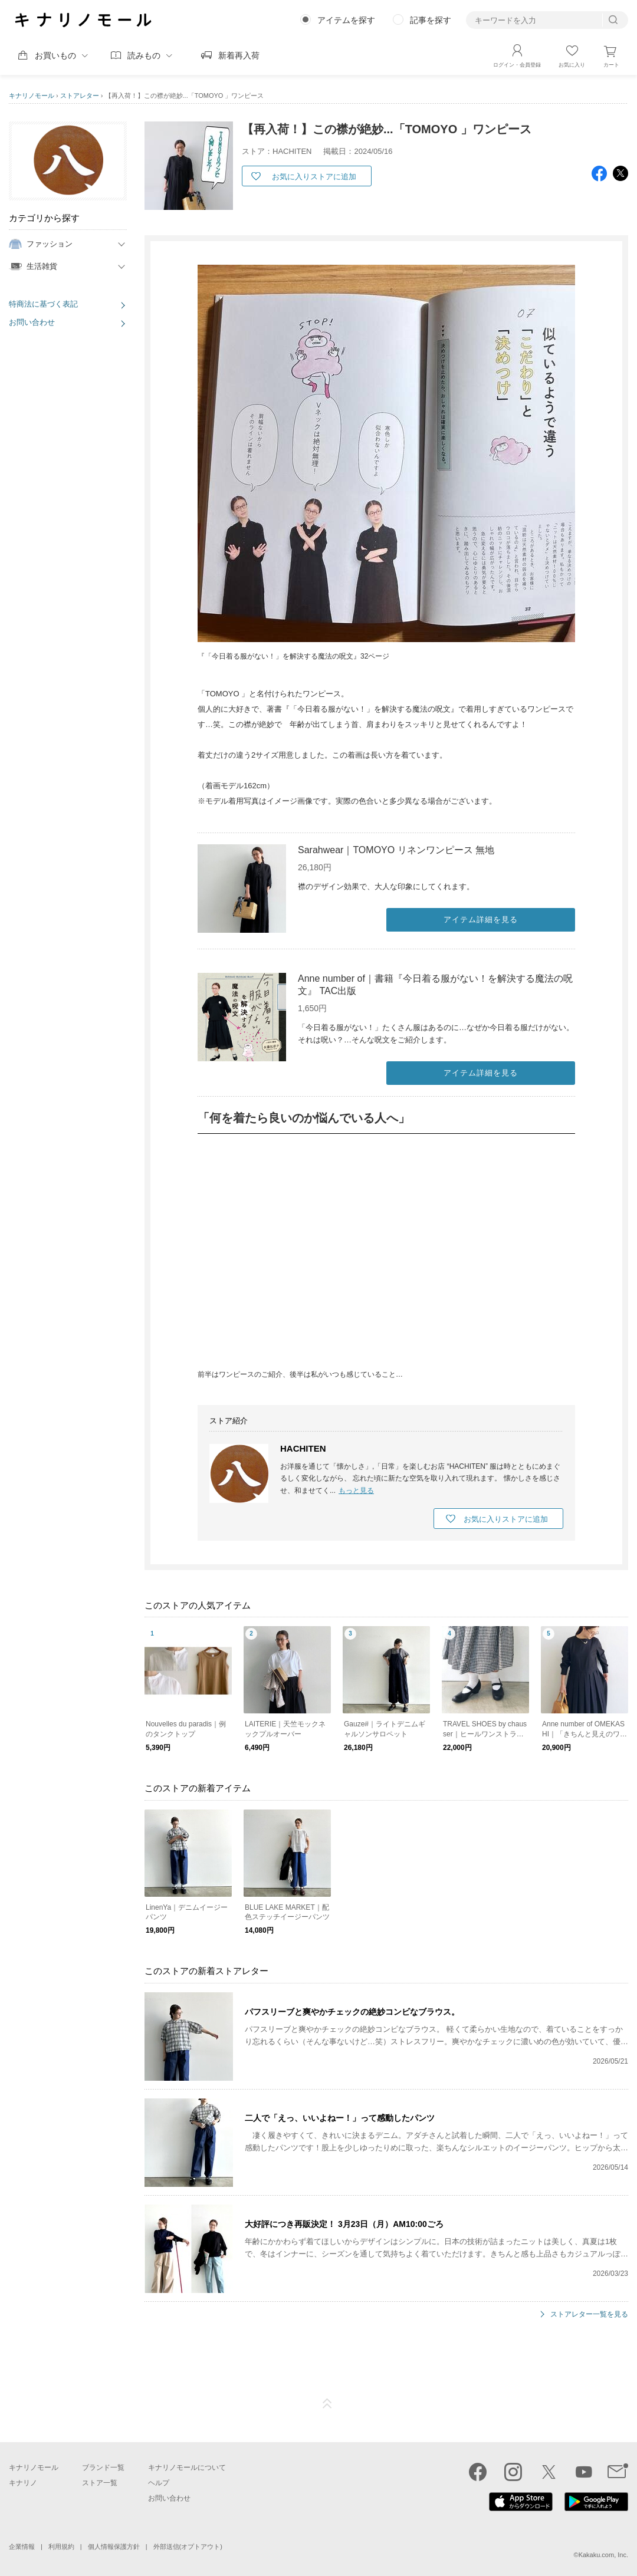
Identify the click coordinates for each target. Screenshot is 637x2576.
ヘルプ (158, 2483)
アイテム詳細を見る (481, 919)
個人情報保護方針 (114, 2546)
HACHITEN (303, 1448)
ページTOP (327, 2404)
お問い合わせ (32, 322)
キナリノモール (31, 95)
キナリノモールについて (187, 2467)
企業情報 (22, 2546)
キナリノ (23, 2483)
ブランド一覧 (103, 2467)
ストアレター (79, 95)
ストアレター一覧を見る (589, 2314)
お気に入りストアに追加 (314, 176)
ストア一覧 (99, 2483)
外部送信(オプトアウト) (187, 2546)
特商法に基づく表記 (43, 304)
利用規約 (61, 2546)
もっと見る (356, 1490)
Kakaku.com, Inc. (603, 2554)
